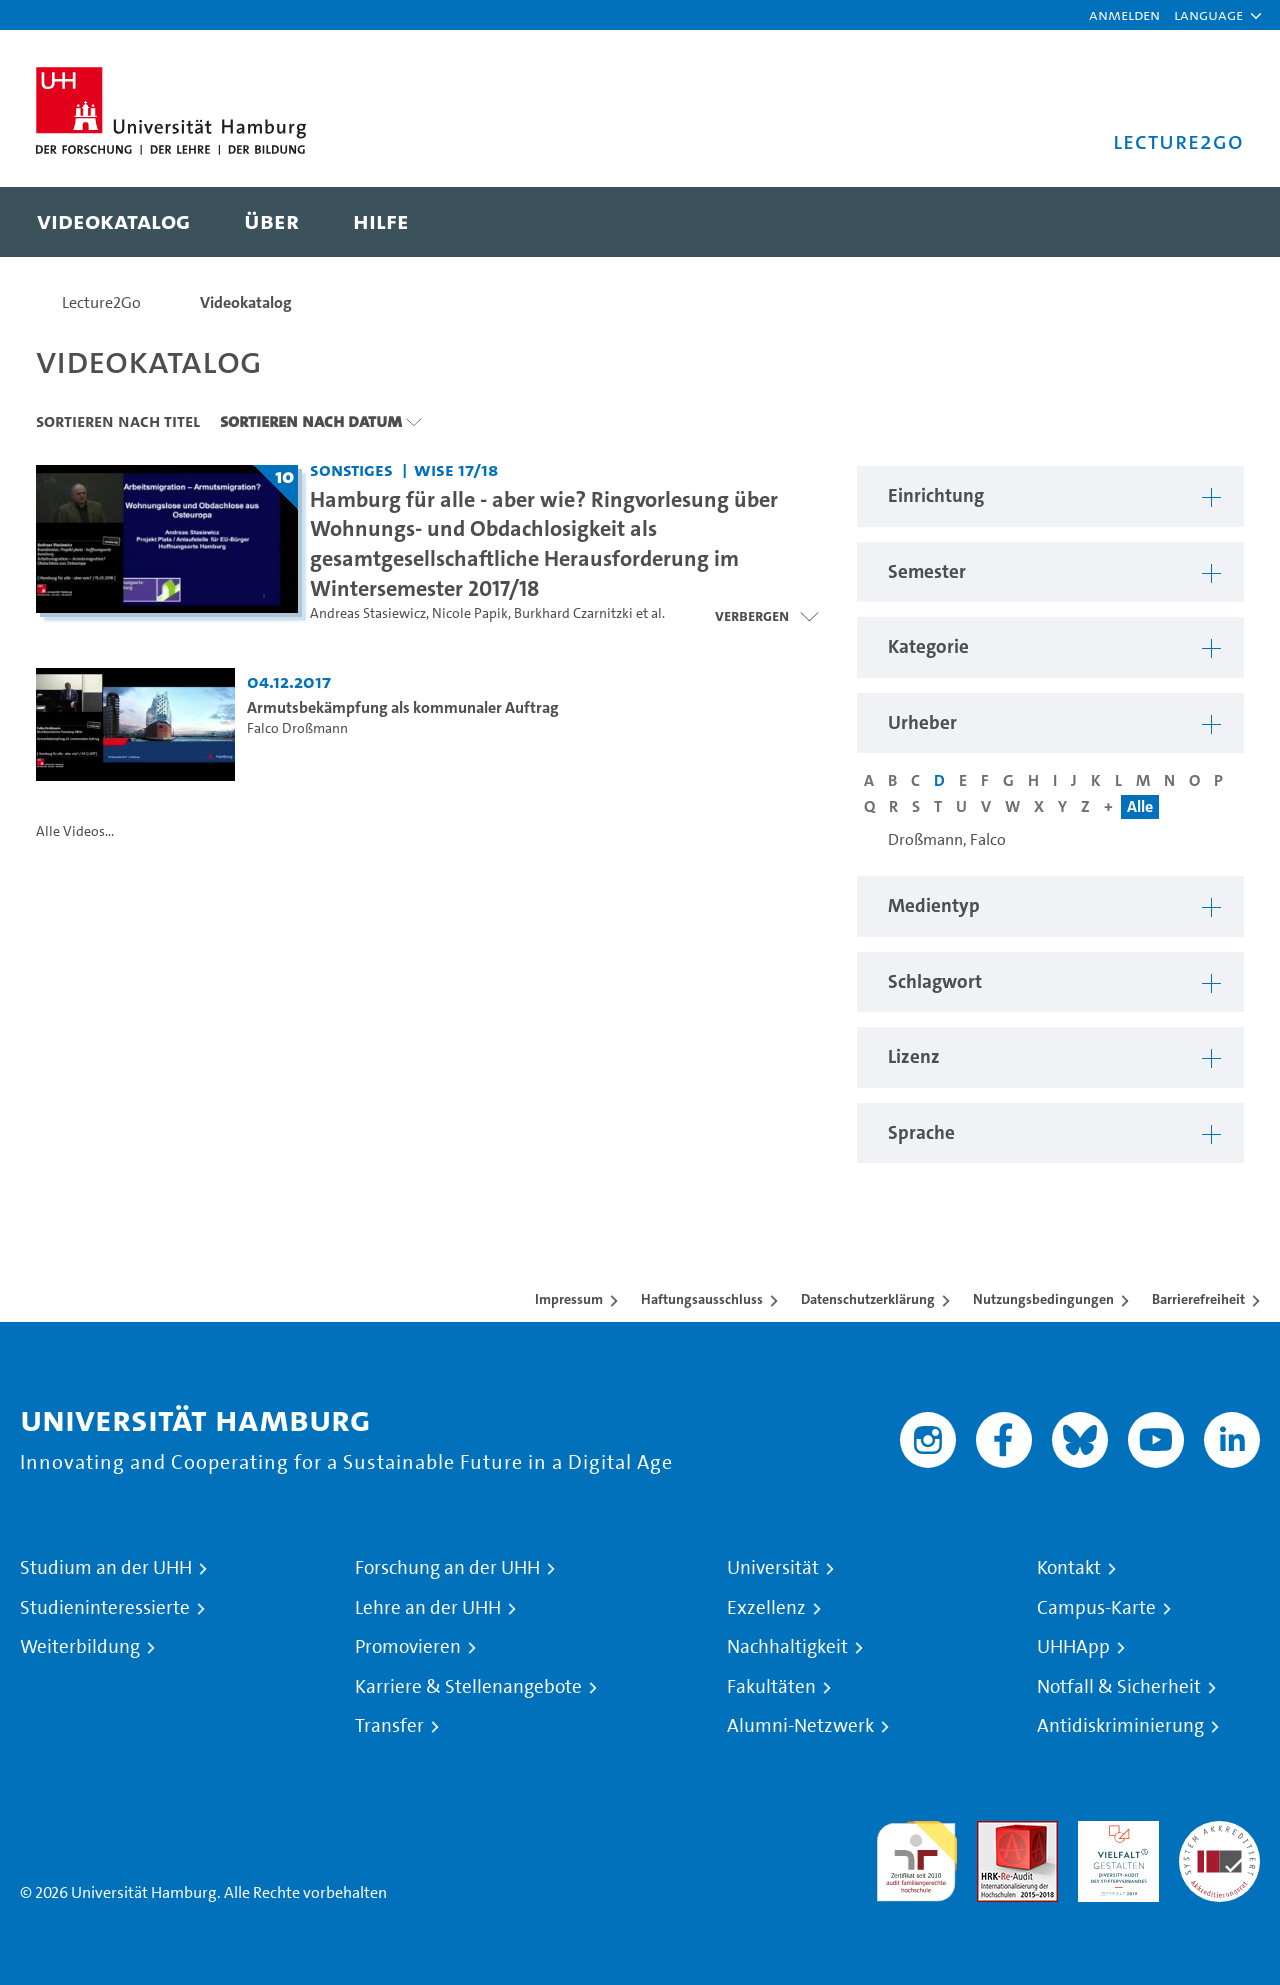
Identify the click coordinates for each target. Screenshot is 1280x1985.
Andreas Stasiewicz (368, 613)
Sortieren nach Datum (311, 421)
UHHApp (1073, 1647)
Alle (1140, 806)
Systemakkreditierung (1219, 1832)
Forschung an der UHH (447, 1568)
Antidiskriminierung (1120, 1726)
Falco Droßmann (297, 728)
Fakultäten (771, 1687)
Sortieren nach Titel (118, 421)
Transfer (389, 1726)
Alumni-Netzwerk (800, 1726)
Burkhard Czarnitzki (573, 613)
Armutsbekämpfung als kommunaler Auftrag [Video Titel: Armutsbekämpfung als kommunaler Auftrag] (403, 707)
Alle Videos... (75, 831)
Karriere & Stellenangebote (468, 1687)
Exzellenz (766, 1608)
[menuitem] (113, 222)
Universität (773, 1568)
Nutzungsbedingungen (1043, 1299)
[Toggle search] (1209, 222)
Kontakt (1069, 1568)
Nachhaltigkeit (787, 1647)
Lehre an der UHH (428, 1608)
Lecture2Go (101, 302)
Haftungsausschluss (702, 1299)
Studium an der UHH (106, 1568)
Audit (996, 1832)
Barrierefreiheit (1198, 1299)
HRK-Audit (1113, 1832)
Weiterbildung (80, 1647)
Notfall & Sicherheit (1119, 1687)
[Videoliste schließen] (766, 616)
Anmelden (1124, 14)
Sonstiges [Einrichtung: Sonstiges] (351, 469)
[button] (1208, 15)
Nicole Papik (470, 613)
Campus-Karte (1096, 1608)
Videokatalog (246, 302)
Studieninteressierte (105, 1608)
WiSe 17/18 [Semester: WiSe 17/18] (456, 469)
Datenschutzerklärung (868, 1299)
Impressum (569, 1299)
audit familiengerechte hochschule (916, 1856)
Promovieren (408, 1647)
